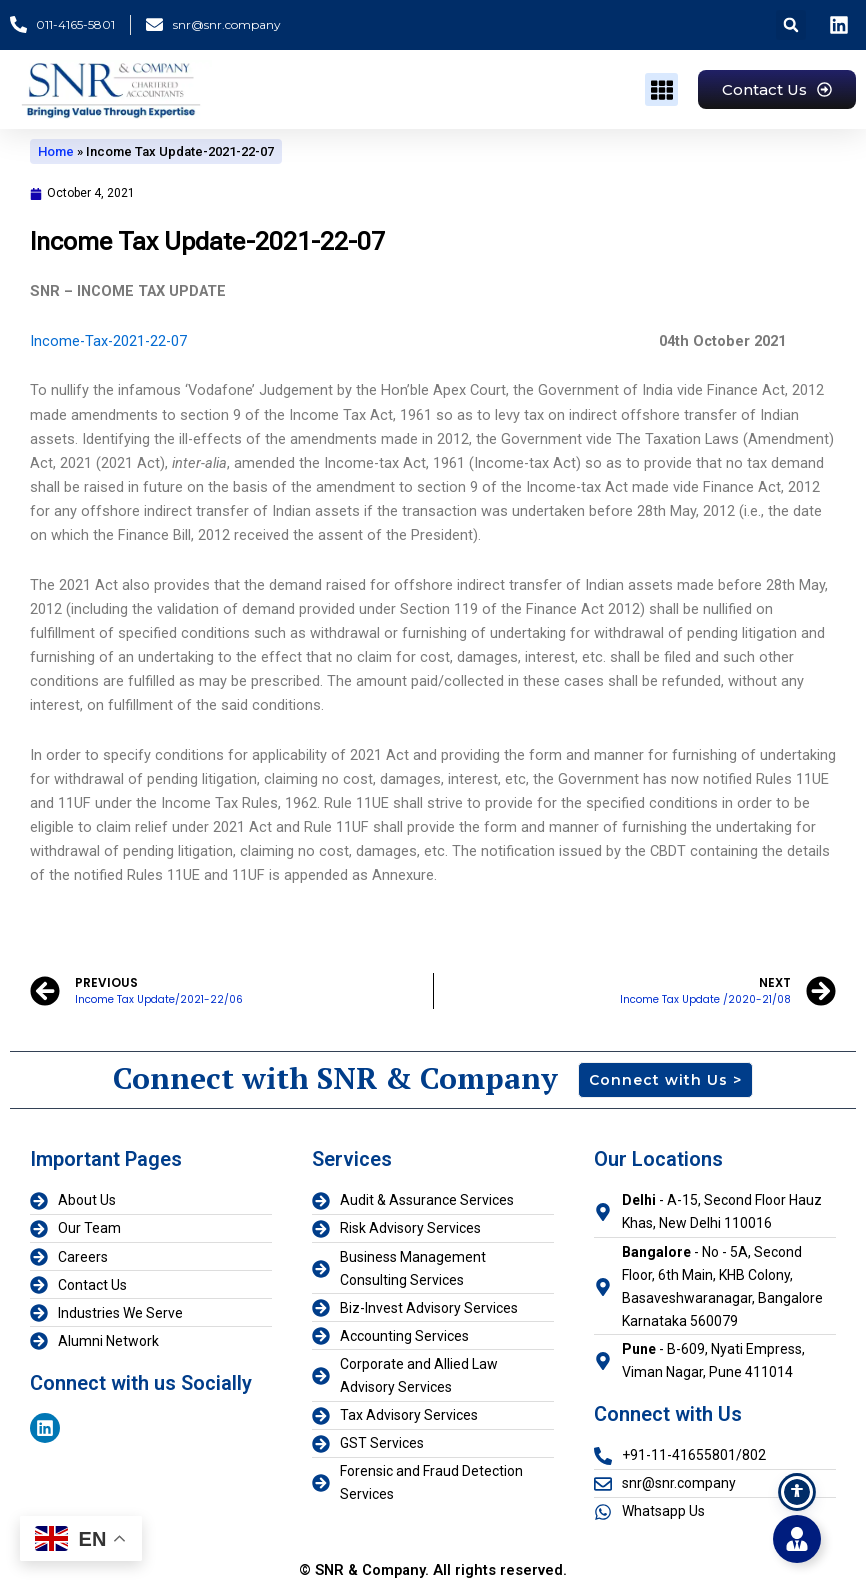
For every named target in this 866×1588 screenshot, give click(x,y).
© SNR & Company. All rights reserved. (433, 1570)
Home (56, 151)
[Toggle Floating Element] (797, 1539)
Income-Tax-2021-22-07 (110, 341)
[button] (791, 25)
